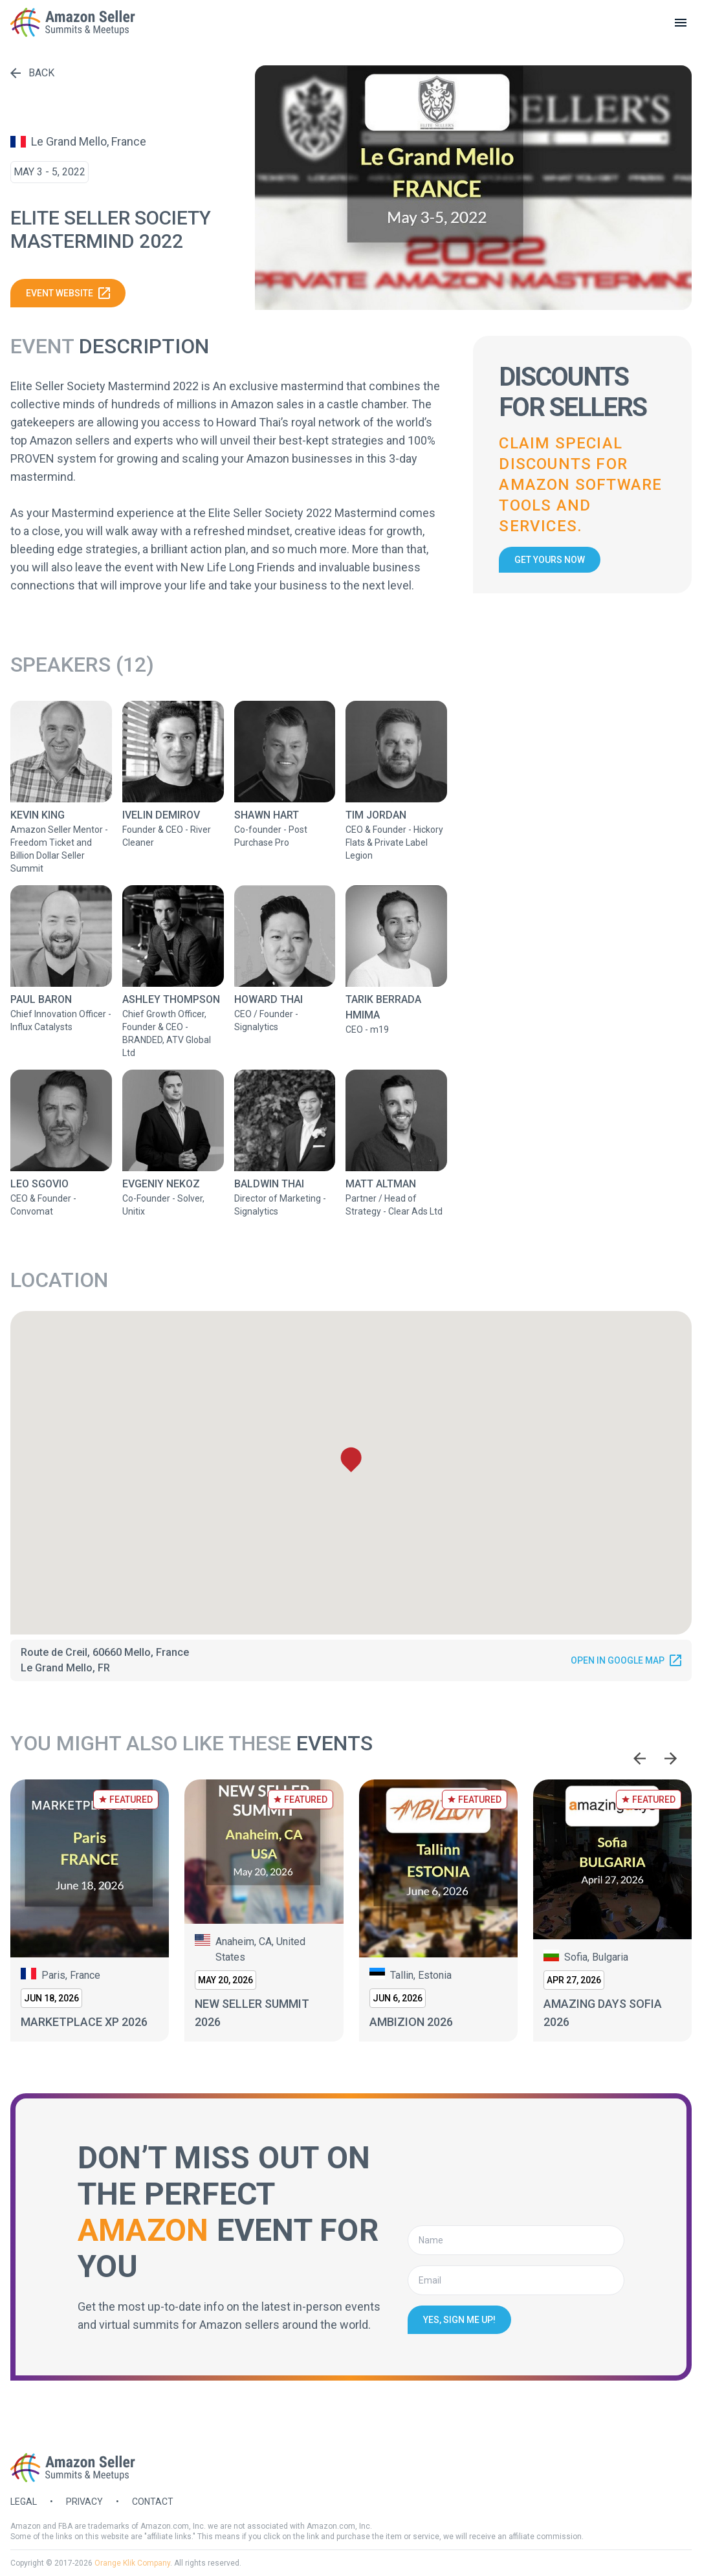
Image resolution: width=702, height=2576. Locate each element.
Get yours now (549, 560)
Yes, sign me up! (459, 2320)
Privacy (84, 2501)
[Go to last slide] (640, 1758)
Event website (68, 293)
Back (32, 73)
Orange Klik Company (132, 2563)
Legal (23, 2501)
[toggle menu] (681, 23)
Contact (152, 2501)
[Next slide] (671, 1758)
